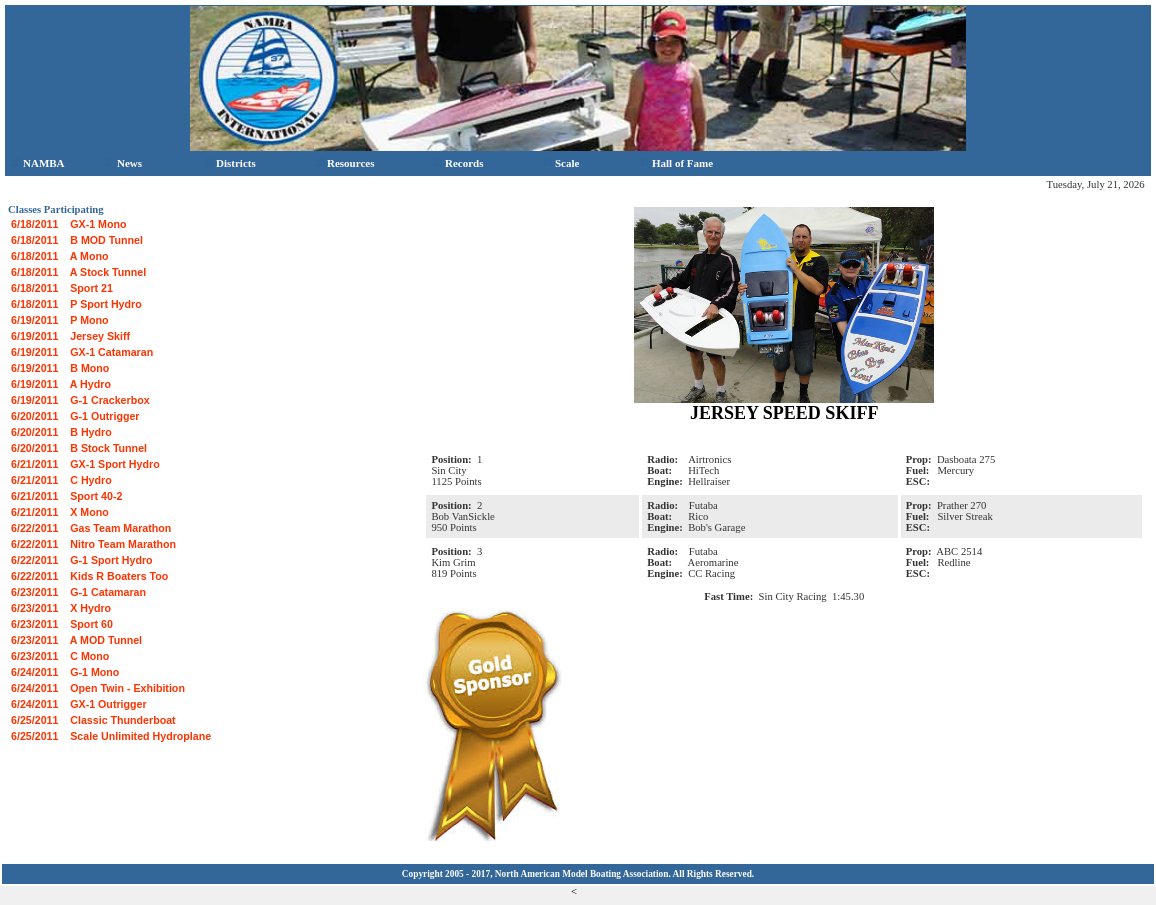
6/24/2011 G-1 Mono (65, 672)
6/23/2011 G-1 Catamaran (78, 592)
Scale (561, 163)
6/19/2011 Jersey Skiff (70, 336)
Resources (345, 163)
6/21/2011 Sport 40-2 (66, 496)
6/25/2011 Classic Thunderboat (93, 720)
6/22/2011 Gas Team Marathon (91, 528)
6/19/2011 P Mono (60, 320)
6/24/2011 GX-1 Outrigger (79, 704)
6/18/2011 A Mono (60, 256)
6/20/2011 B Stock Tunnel (79, 448)
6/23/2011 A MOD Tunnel (76, 640)
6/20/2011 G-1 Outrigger (75, 416)
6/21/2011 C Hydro (61, 480)
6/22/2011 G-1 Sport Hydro (82, 560)
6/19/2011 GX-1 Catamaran (82, 352)
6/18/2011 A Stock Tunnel (78, 272)
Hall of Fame (677, 163)
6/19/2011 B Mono (60, 368)
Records (459, 163)
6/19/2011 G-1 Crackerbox (80, 400)
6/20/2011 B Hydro (61, 432)
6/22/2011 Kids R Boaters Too (89, 576)
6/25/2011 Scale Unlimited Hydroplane (111, 736)
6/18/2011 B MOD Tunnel (77, 240)
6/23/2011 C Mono (60, 656)
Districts (230, 163)
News (124, 163)
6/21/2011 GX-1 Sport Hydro (85, 464)
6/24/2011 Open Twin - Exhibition (98, 688)
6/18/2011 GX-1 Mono (69, 224)
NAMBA (38, 163)
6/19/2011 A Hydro (61, 384)
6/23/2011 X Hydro (61, 608)
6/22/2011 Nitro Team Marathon (93, 544)
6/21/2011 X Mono (60, 512)
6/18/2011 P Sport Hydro (76, 304)
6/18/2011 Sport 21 (62, 288)
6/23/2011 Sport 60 (62, 624)
